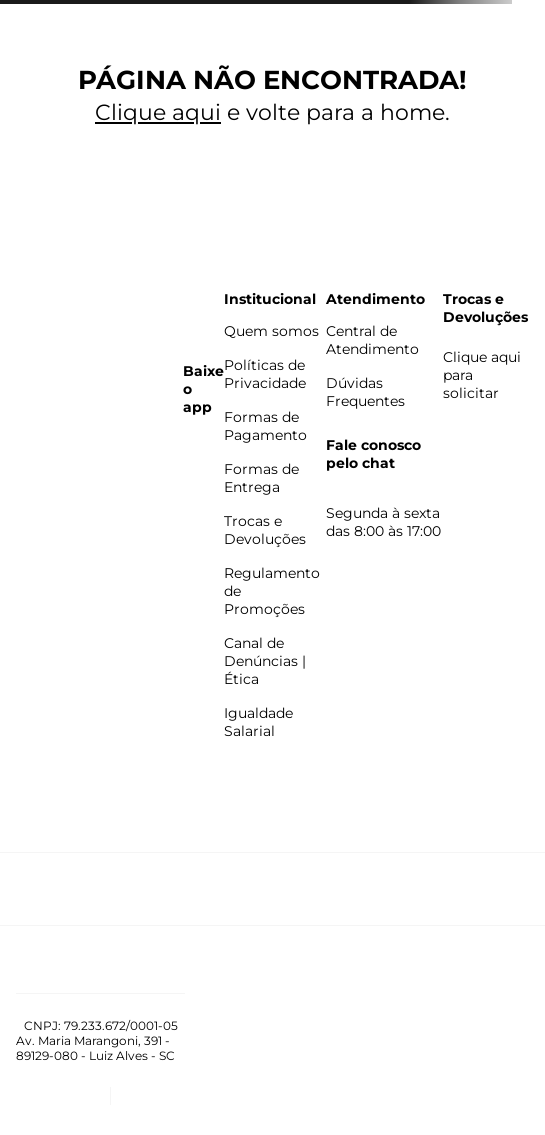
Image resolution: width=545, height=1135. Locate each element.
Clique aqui (158, 112)
